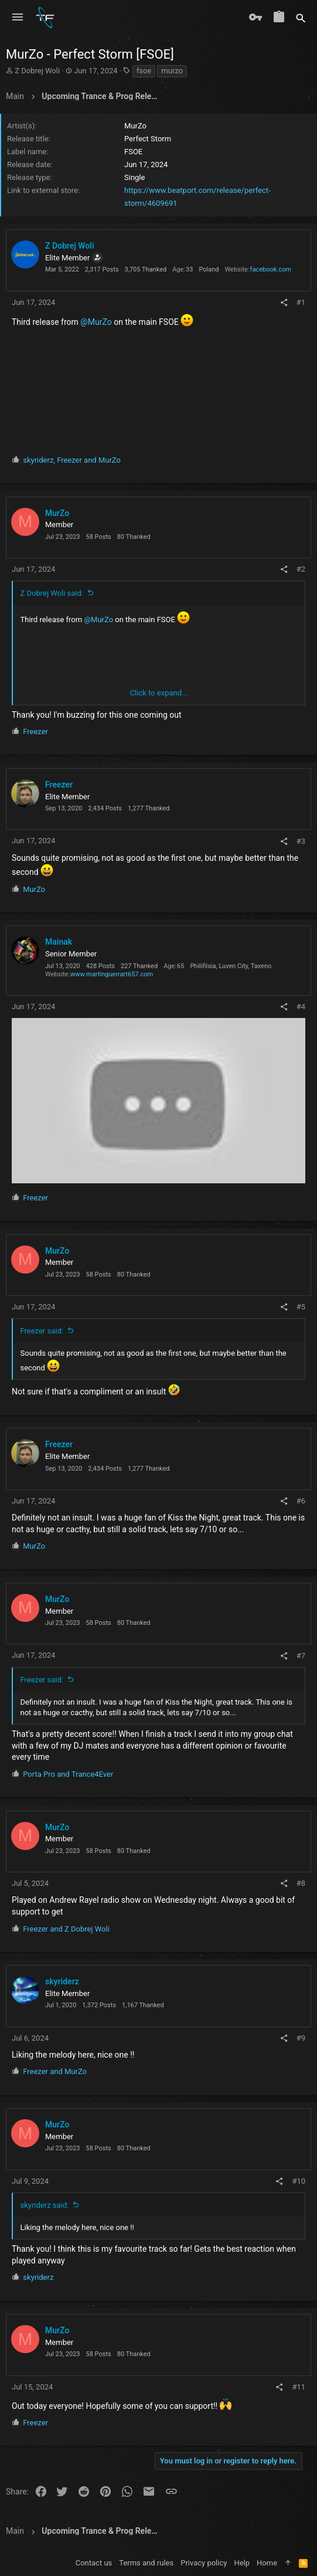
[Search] (301, 17)
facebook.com (270, 269)
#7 (300, 1655)
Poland (209, 269)
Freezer (59, 784)
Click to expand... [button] (159, 692)
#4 (300, 1006)
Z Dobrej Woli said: (52, 593)
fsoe (144, 70)
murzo (172, 70)
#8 (300, 1883)
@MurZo (95, 322)
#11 (298, 2386)
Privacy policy (203, 2562)
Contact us (94, 2562)
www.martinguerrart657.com (111, 974)
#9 (300, 2038)
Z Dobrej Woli (37, 70)
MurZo (57, 513)
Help (242, 2562)
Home (267, 2562)
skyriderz (62, 1981)
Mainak (58, 941)
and (68, 1774)
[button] (17, 18)
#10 (298, 2181)
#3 (300, 841)
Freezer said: (42, 1330)
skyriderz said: (45, 2205)
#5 (300, 1306)
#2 (300, 569)
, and (72, 460)
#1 (300, 302)
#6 (300, 1500)
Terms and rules (146, 2562)
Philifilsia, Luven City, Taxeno (230, 966)
